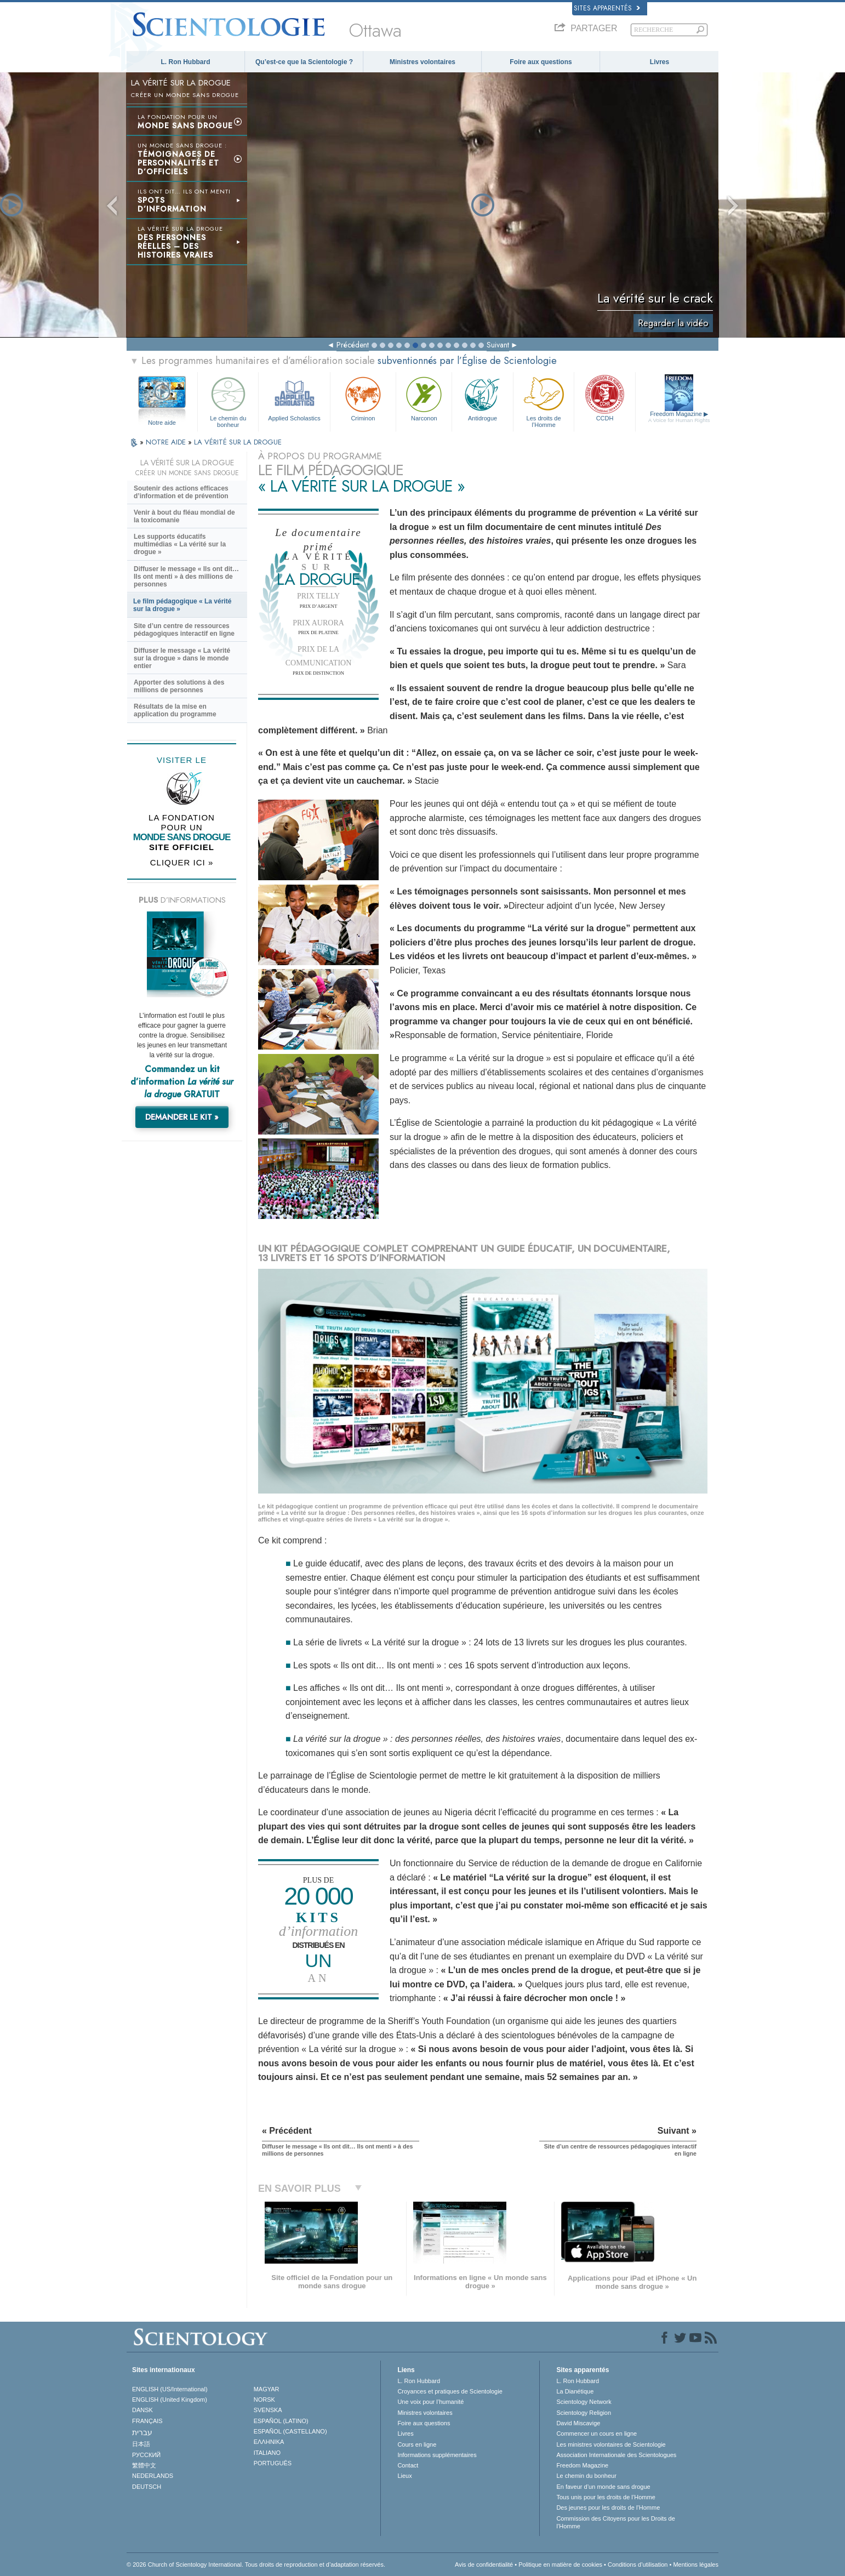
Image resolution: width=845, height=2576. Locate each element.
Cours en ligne (416, 2444)
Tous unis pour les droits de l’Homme (605, 2497)
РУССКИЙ (146, 2455)
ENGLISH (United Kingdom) (169, 2399)
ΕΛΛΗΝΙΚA (269, 2441)
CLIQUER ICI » (182, 862)
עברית (142, 2432)
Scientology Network (583, 2401)
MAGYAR (266, 2389)
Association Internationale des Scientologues (616, 2455)
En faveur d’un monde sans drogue (603, 2486)
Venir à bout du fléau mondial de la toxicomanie (184, 516)
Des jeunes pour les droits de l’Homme (608, 2507)
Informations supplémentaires (436, 2455)
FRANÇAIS (147, 2421)
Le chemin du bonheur (228, 400)
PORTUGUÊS (273, 2463)
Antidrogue (482, 397)
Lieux (404, 2475)
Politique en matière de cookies (560, 2564)
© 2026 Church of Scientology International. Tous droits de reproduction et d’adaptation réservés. (256, 2564)
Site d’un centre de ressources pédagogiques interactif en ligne (184, 629)
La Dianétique (574, 2391)
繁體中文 (144, 2465)
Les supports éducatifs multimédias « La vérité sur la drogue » (180, 544)
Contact (407, 2465)
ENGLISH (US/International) (170, 2389)
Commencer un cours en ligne (596, 2433)
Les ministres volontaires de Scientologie (610, 2444)
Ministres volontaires (422, 62)
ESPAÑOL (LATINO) (281, 2421)
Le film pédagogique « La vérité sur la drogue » (182, 605)
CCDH (604, 397)
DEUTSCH (146, 2486)
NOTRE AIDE (167, 442)
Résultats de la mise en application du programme (175, 710)
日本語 (141, 2444)
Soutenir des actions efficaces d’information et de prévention (181, 492)
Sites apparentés (607, 8)
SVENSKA (268, 2410)
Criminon (363, 397)
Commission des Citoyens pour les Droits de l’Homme (615, 2522)
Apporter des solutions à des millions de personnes (179, 686)
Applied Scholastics (294, 397)
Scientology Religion (583, 2412)
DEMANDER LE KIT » (182, 1117)
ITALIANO (267, 2452)
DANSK (142, 2410)
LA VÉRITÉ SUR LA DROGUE (238, 442)
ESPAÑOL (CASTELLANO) (290, 2431)
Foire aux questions (541, 62)
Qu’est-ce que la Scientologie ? (304, 62)
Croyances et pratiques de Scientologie (449, 2391)
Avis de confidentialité (484, 2564)
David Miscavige (578, 2423)
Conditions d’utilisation (637, 2564)
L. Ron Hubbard (185, 62)
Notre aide (162, 422)
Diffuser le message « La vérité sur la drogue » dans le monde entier (182, 658)
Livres (659, 62)
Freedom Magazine (679, 417)
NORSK (264, 2399)
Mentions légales (695, 2564)
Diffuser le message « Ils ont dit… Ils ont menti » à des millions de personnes (186, 576)
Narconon (424, 397)
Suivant (498, 344)
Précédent (352, 344)
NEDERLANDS (152, 2475)
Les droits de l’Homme (543, 400)
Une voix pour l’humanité (430, 2401)
